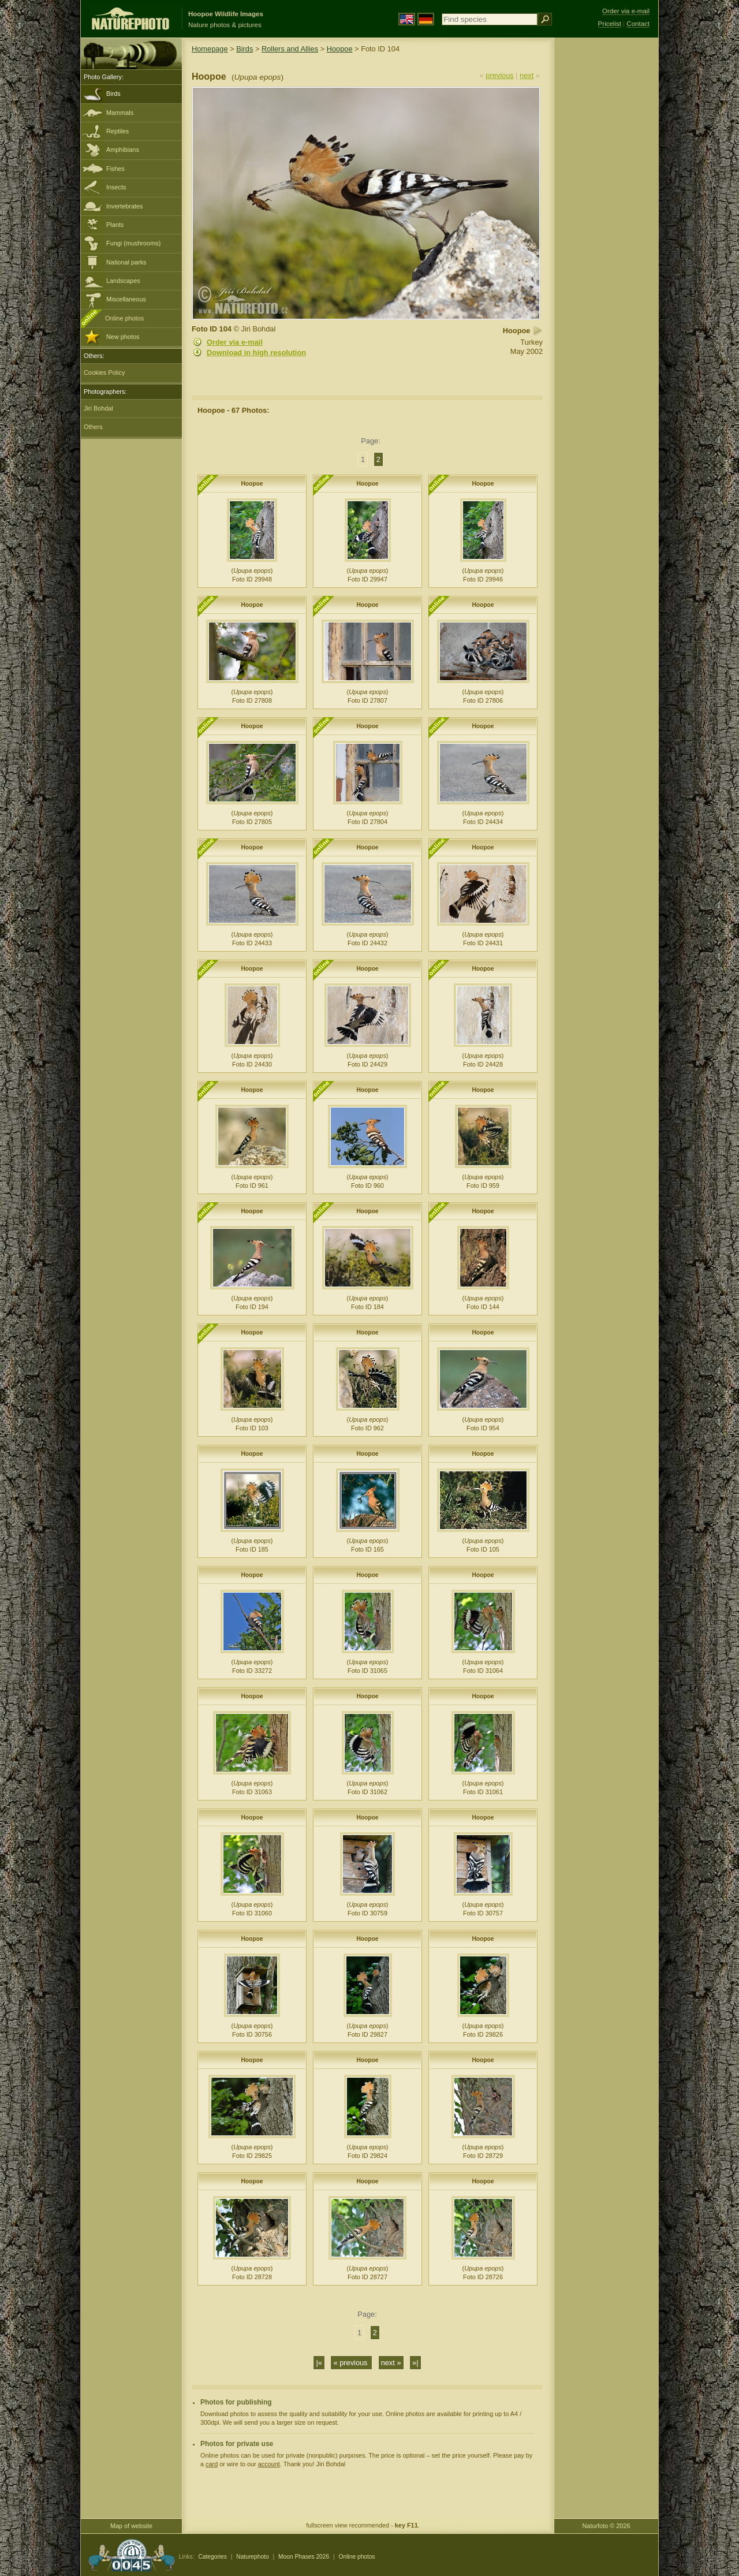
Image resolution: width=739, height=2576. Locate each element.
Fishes (115, 168)
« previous (351, 2362)
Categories (212, 2556)
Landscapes (123, 280)
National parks (126, 262)
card (212, 2464)
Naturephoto (252, 2556)
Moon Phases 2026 (303, 2556)
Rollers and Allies (290, 48)
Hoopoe (340, 48)
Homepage (210, 48)
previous (499, 75)
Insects (116, 187)
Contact (638, 23)
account (269, 2464)
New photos (122, 336)
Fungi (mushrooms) (133, 243)
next (526, 75)
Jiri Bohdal (98, 408)
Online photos (124, 318)
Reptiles (117, 131)
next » (391, 2362)
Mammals (119, 112)
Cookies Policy (104, 372)
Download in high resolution (256, 352)
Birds (113, 93)
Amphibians (122, 149)
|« (319, 2362)
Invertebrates (124, 206)
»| (415, 2362)
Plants (115, 224)
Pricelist (609, 23)
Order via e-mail (235, 342)
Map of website (131, 2525)
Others (93, 426)
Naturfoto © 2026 (606, 2525)
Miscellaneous (126, 299)
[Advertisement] (606, 222)
